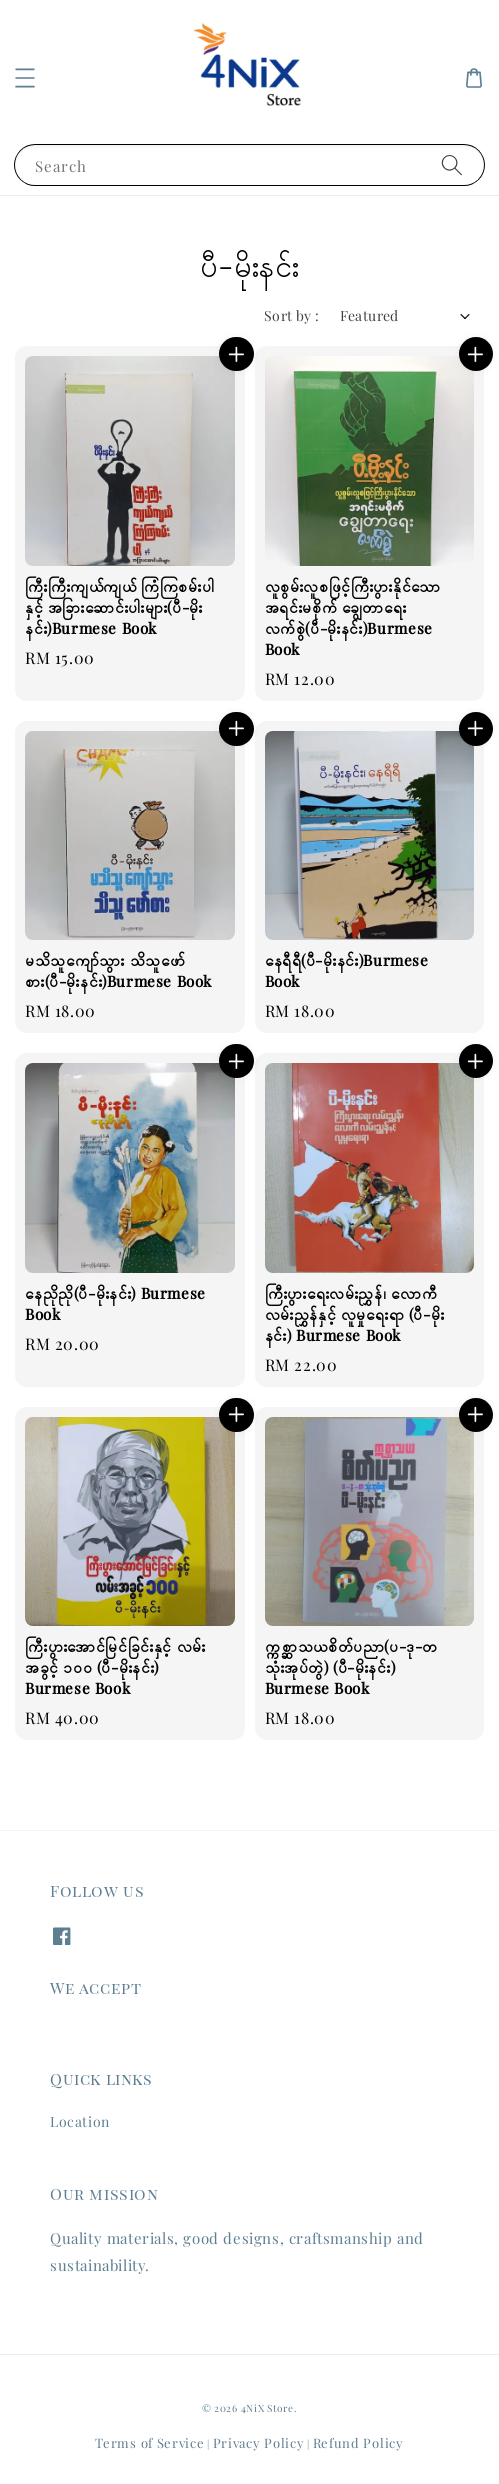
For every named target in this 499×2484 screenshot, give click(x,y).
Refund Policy (358, 2442)
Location (80, 2121)
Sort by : (292, 315)
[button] (25, 78)
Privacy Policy (259, 2442)
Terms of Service (149, 2442)
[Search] (452, 164)
